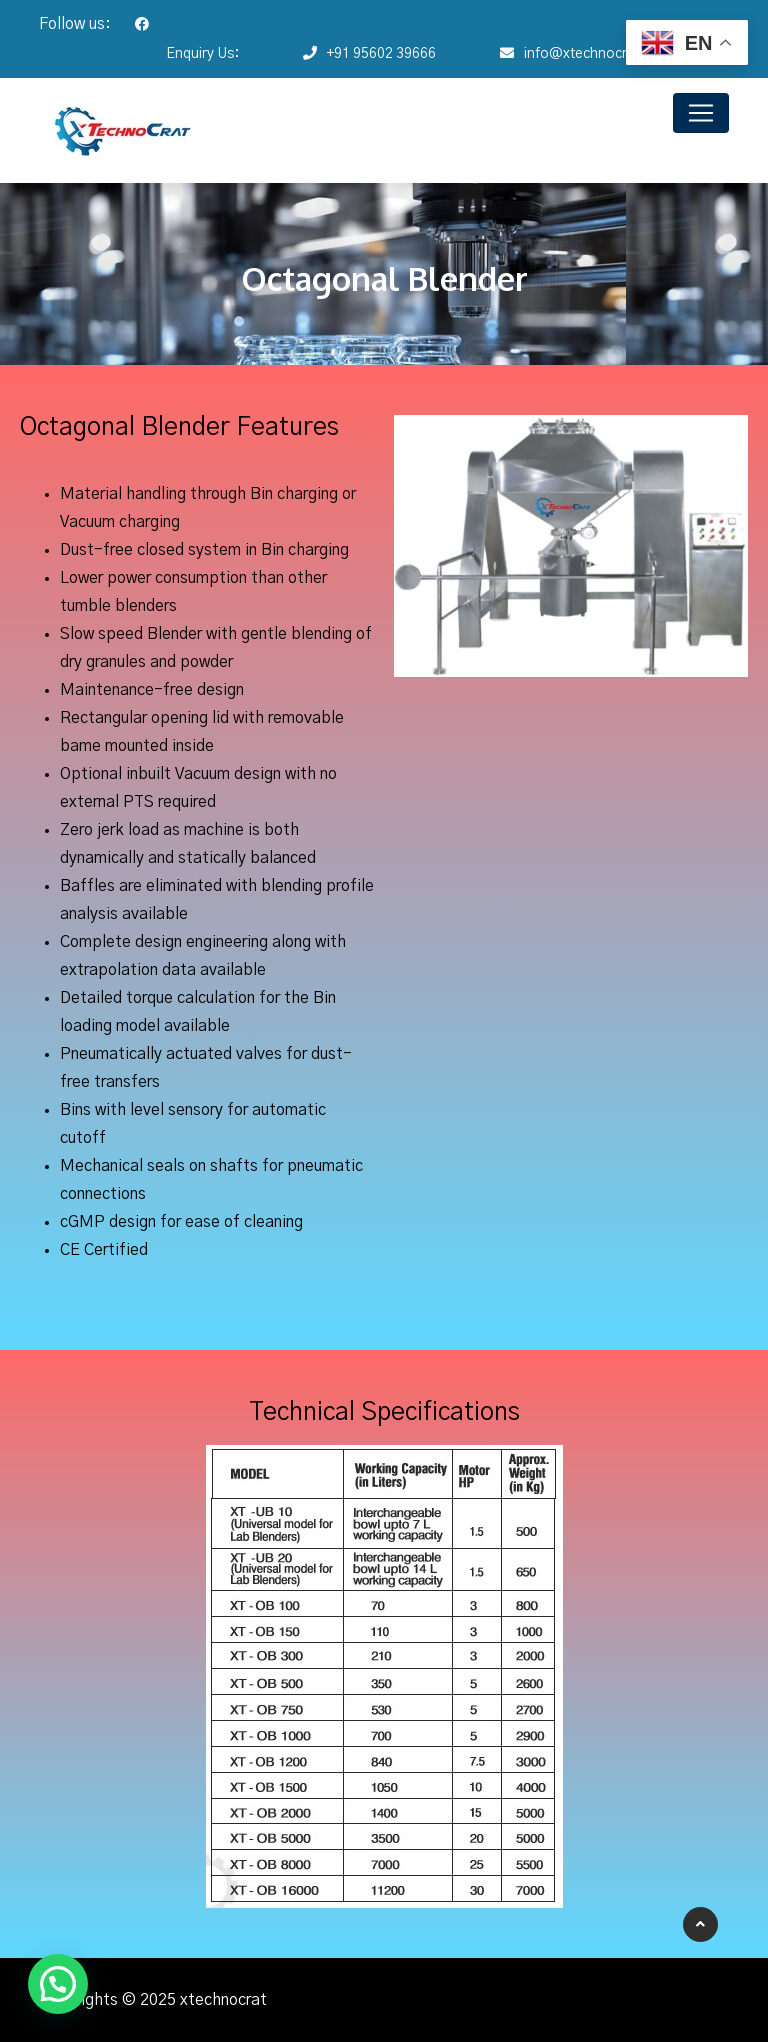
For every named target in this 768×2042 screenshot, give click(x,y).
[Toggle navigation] (701, 113)
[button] (58, 1984)
